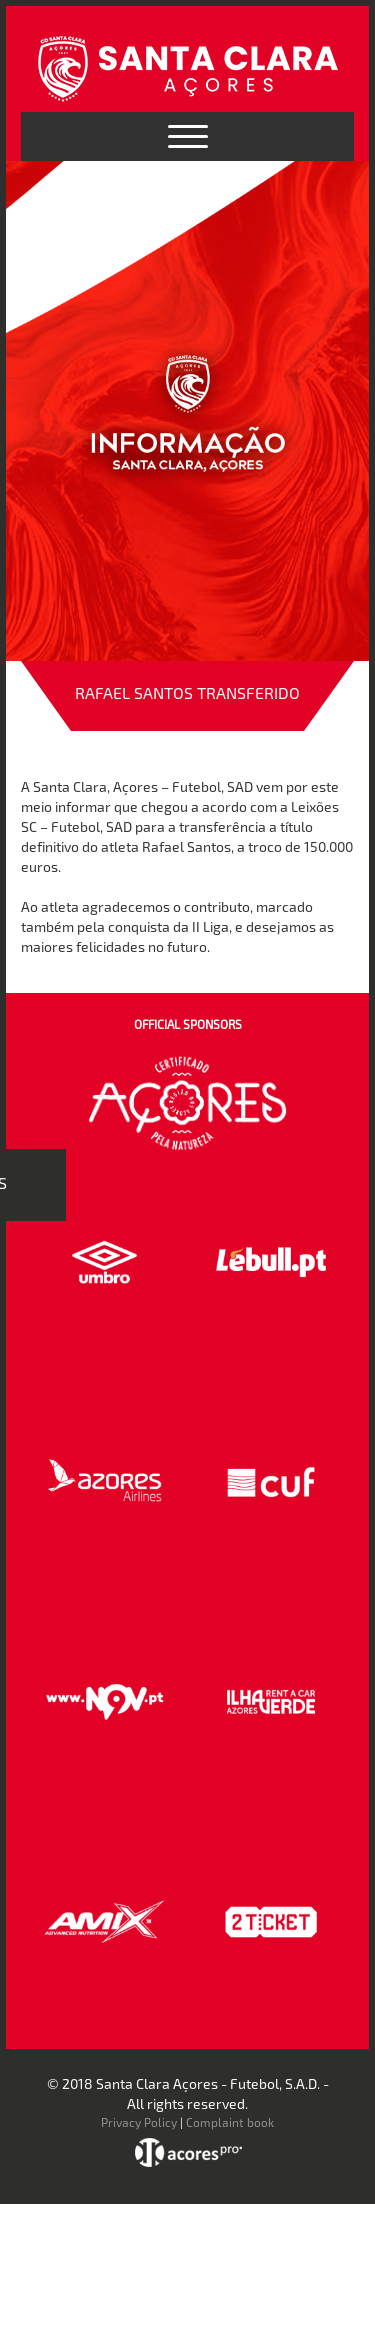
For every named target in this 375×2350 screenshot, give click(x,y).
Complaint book (230, 2122)
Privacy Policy (139, 2122)
